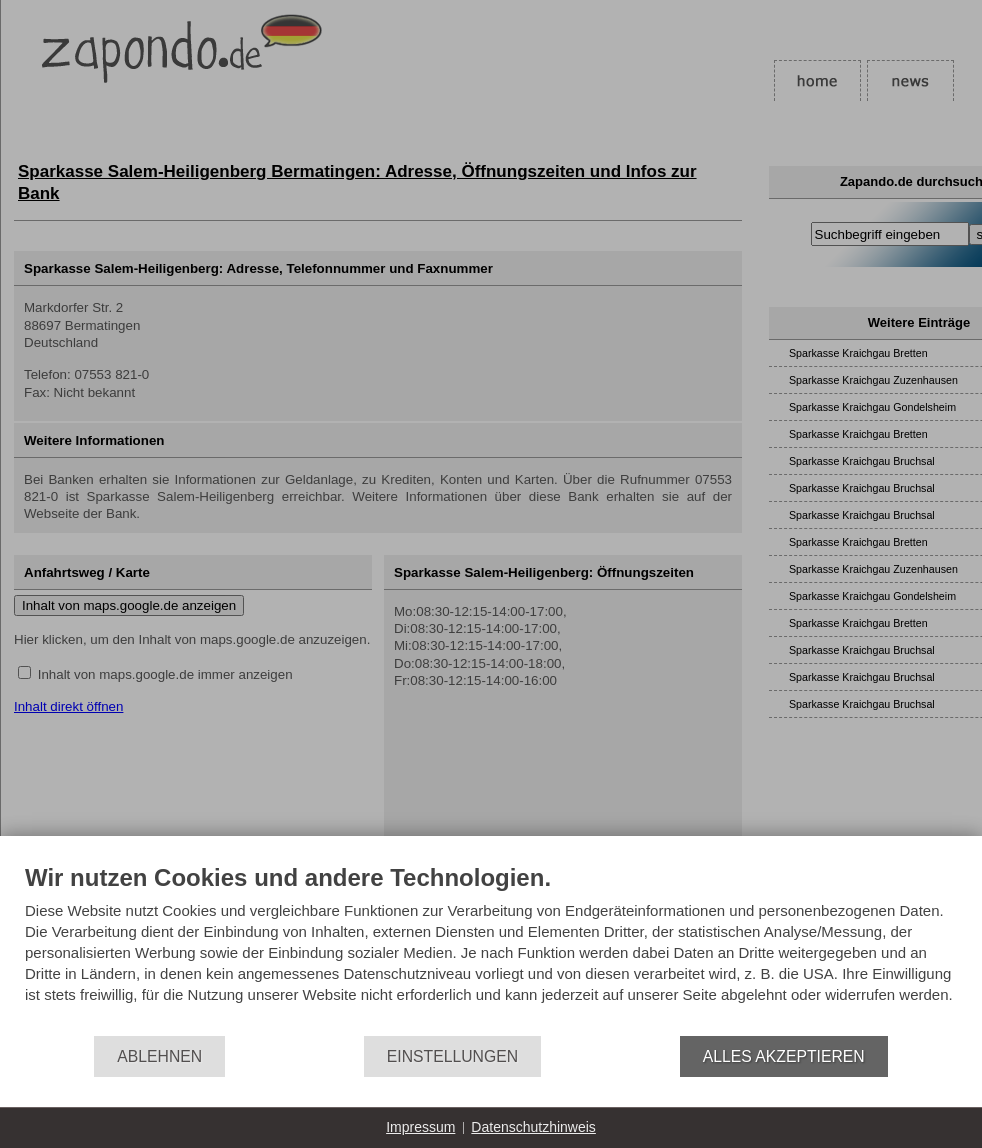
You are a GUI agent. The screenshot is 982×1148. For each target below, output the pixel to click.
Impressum (420, 1127)
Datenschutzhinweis (533, 1127)
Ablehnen (159, 1056)
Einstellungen (452, 1056)
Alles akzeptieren (784, 1056)
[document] (491, 948)
